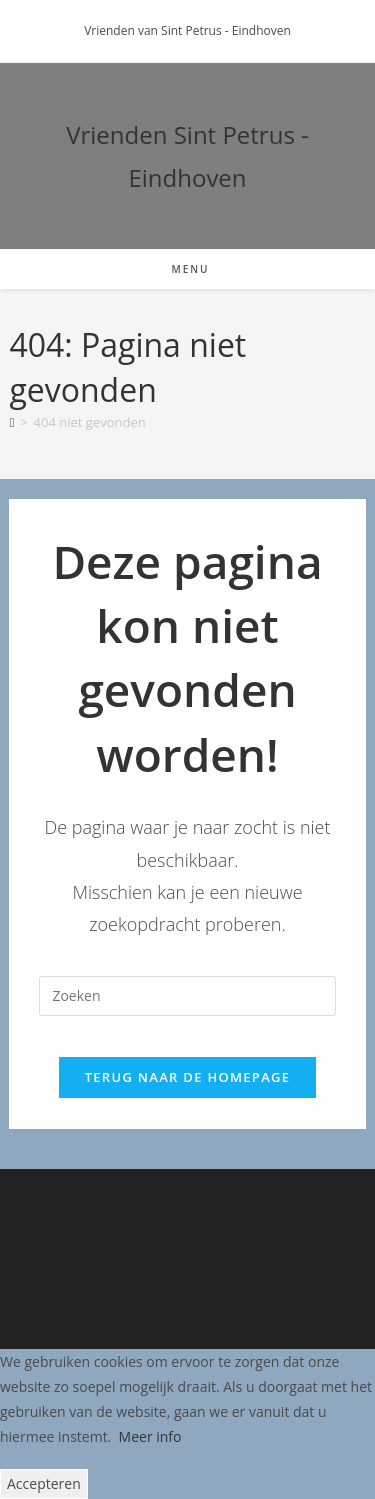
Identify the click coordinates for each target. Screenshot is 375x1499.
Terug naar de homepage (188, 1077)
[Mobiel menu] (187, 269)
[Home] (11, 422)
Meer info (150, 1436)
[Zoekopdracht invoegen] (187, 996)
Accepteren (44, 1483)
